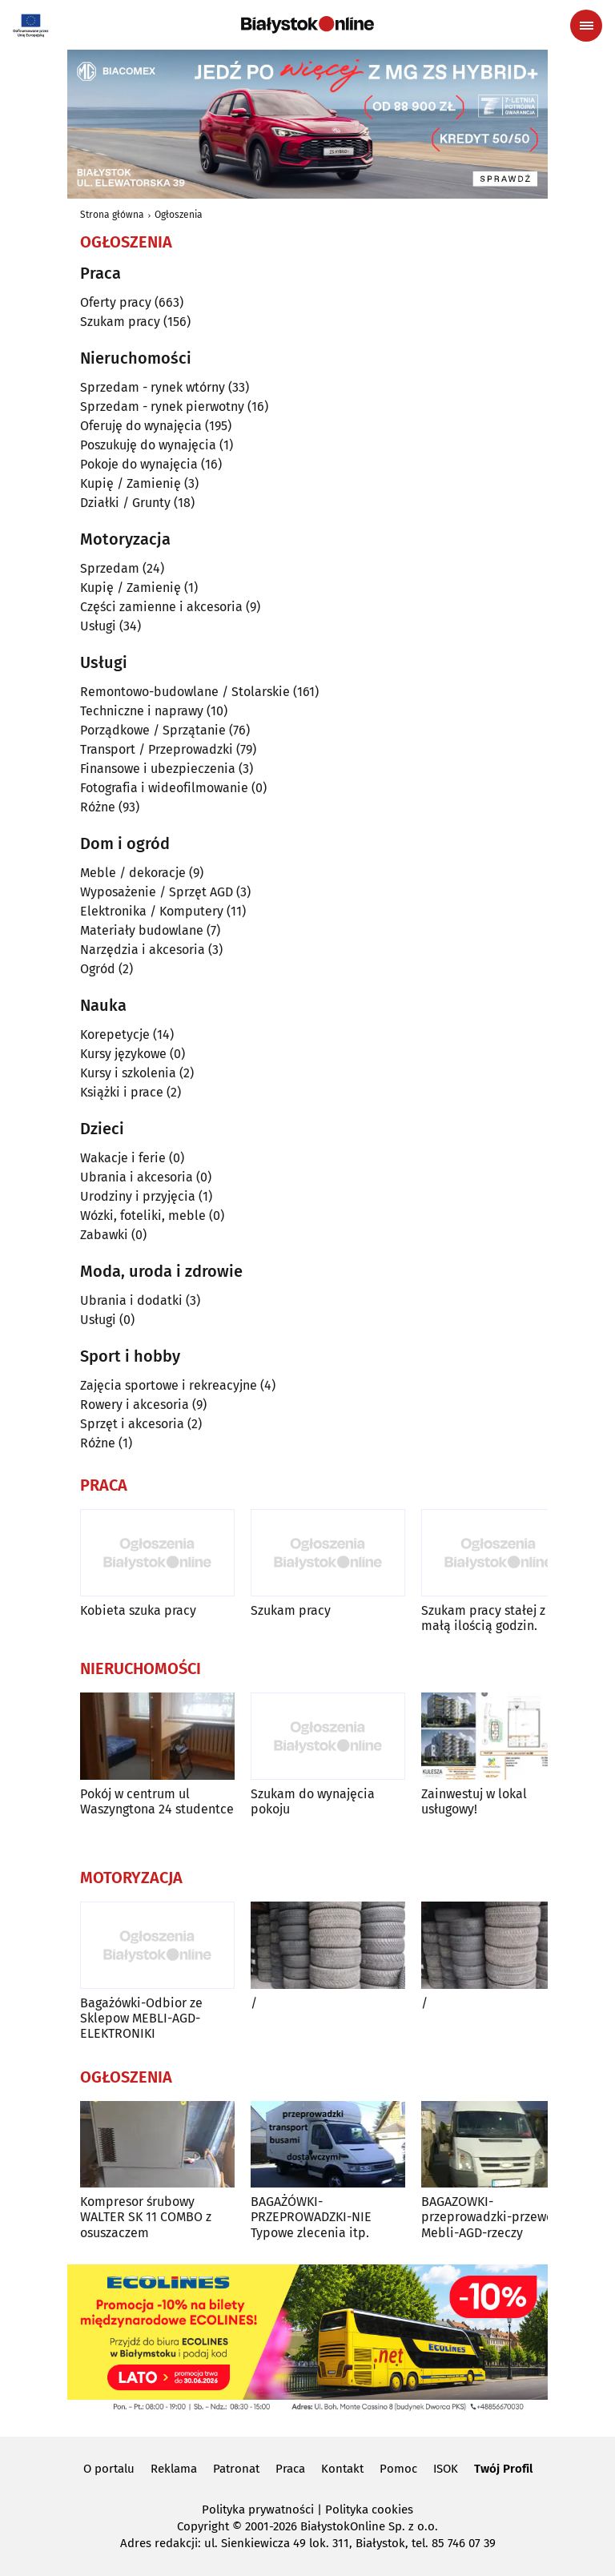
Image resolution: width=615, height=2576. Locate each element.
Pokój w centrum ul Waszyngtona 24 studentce (157, 1801)
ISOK (445, 2468)
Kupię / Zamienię (130, 483)
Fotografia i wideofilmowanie (164, 787)
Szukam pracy (120, 321)
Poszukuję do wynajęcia (148, 445)
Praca (290, 2468)
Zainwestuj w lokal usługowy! (474, 1801)
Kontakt (342, 2468)
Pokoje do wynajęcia (139, 464)
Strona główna (112, 214)
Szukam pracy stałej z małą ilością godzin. (483, 1618)
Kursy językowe (123, 1053)
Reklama (174, 2468)
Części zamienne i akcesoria (161, 606)
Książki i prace (121, 1092)
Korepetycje (115, 1034)
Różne (97, 807)
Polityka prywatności (258, 2509)
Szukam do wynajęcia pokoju (313, 1801)
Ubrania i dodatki (131, 1300)
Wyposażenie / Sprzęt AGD (156, 892)
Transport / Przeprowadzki (156, 749)
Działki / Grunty (125, 502)
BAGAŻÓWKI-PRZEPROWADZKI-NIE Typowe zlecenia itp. (311, 2217)
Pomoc (398, 2468)
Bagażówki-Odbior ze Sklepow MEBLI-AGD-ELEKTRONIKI (141, 2018)
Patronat (236, 2468)
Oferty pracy (115, 302)
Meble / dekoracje (133, 872)
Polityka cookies (369, 2509)
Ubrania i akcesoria (136, 1177)
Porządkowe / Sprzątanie (153, 730)
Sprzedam (109, 568)
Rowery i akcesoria (134, 1404)
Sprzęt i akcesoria (132, 1423)
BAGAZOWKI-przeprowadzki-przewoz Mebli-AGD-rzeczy (490, 2217)
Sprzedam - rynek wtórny (152, 387)
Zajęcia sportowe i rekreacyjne (168, 1385)
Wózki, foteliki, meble (143, 1215)
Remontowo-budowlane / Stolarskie (185, 691)
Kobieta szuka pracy (138, 1610)
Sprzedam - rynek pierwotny (162, 406)
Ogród (97, 968)
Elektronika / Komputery (151, 911)
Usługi (98, 626)
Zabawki (104, 1234)
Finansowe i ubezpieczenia (157, 768)
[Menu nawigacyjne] (586, 26)
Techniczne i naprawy (141, 710)
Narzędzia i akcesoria (142, 949)
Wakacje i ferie (123, 1157)
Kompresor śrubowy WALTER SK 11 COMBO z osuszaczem (145, 2217)
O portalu (109, 2468)
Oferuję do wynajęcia (141, 425)
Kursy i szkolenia (128, 1073)
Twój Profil (503, 2468)
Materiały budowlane (141, 930)
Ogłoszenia (179, 214)
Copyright (203, 2526)
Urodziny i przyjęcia (137, 1196)
